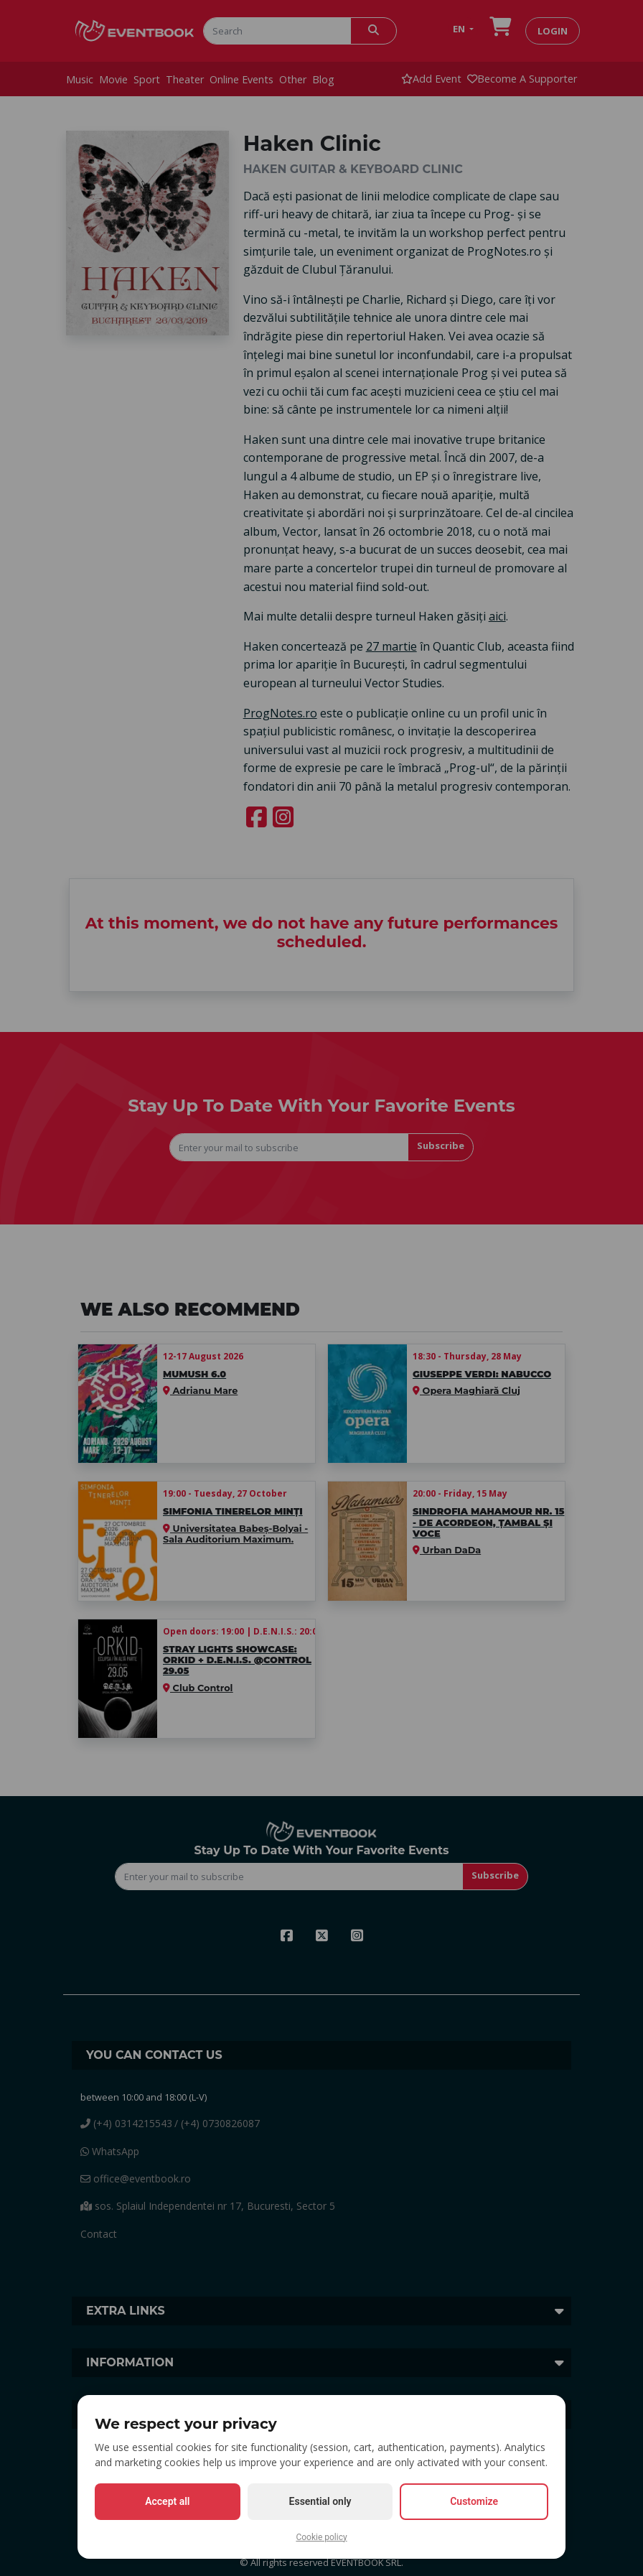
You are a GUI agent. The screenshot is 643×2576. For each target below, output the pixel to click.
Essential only (320, 2501)
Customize (474, 2501)
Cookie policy (321, 2537)
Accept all (167, 2501)
